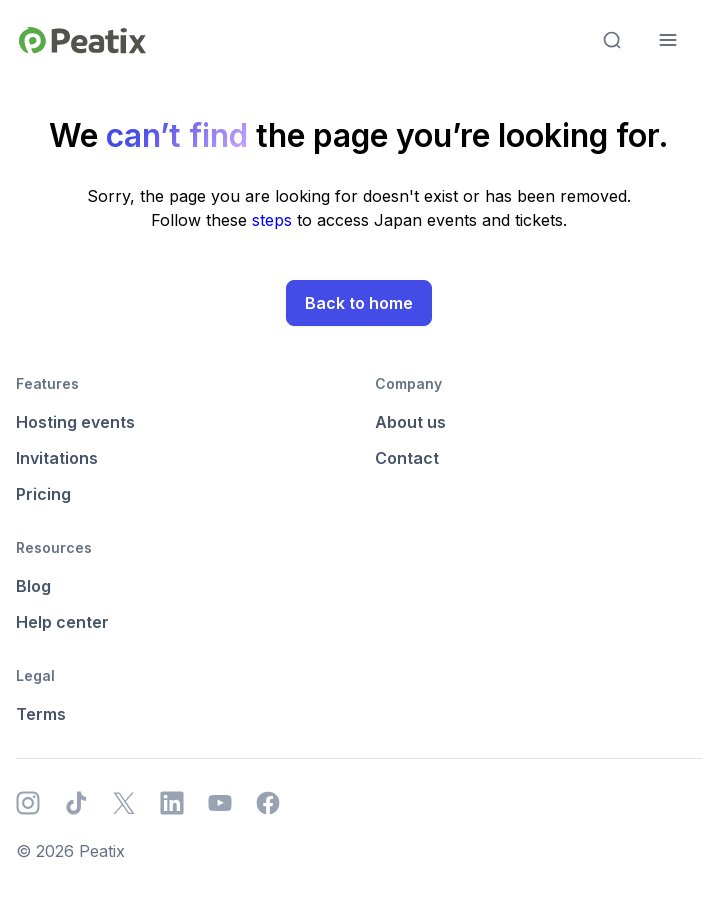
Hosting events (75, 422)
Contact (407, 458)
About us (410, 422)
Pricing (43, 494)
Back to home (359, 303)
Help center (62, 622)
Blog (33, 586)
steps (274, 220)
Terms (41, 714)
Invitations (57, 458)
